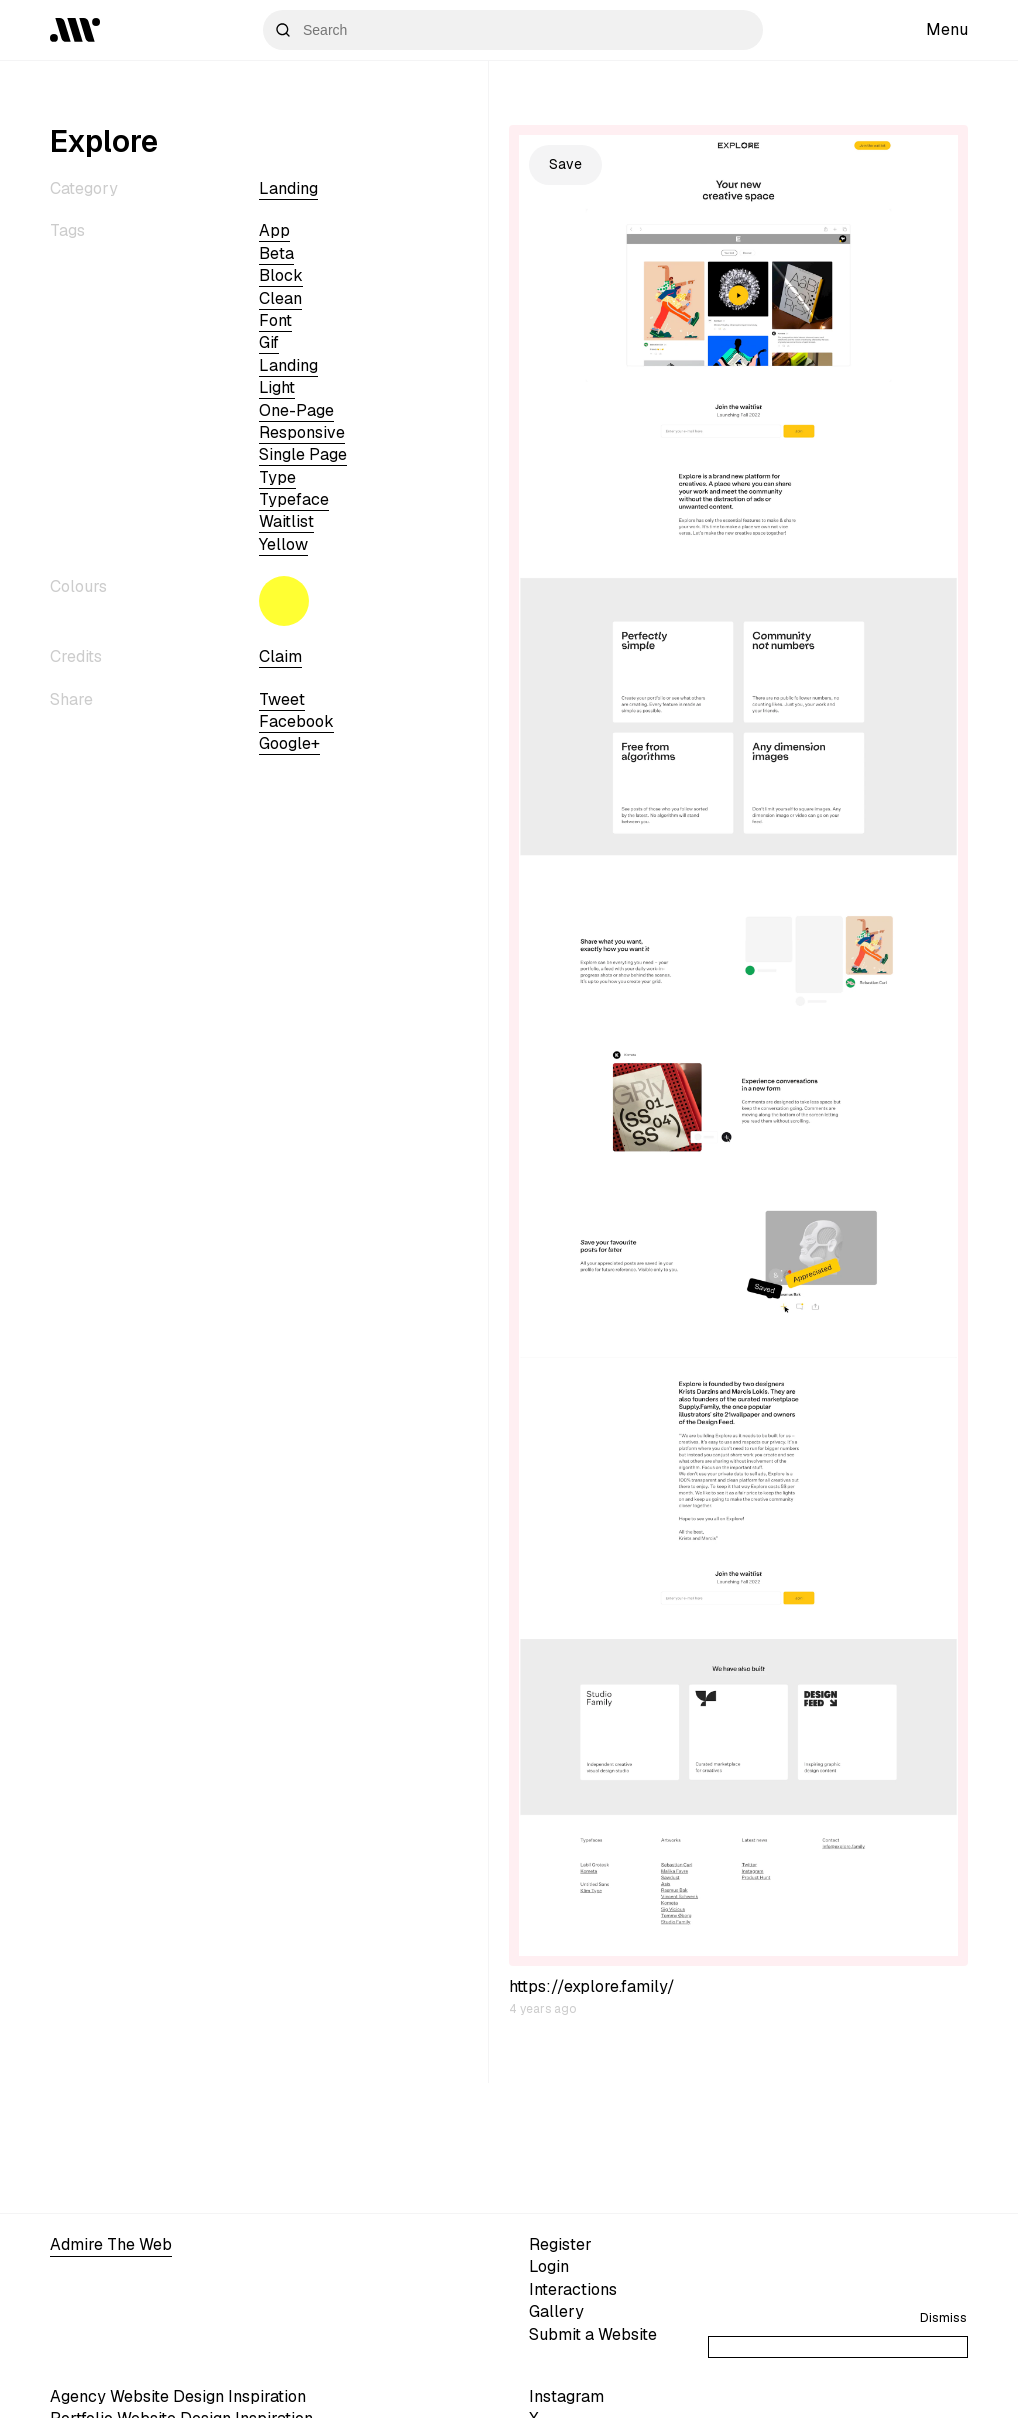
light (277, 387)
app (274, 230)
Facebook (296, 721)
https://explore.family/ (592, 1986)
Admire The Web (111, 2244)
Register (560, 2244)
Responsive (302, 432)
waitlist (286, 521)
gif (269, 342)
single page (303, 454)
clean (280, 298)
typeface (294, 499)
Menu (947, 29)
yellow (283, 544)
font (275, 320)
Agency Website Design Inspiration (178, 2396)
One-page (296, 410)
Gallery (556, 2311)
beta (276, 253)
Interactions (573, 2289)
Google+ (289, 743)
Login (549, 2266)
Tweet (282, 699)
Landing (288, 188)
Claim (280, 656)
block (281, 275)
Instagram (566, 2396)
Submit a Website (593, 2334)
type (277, 477)
